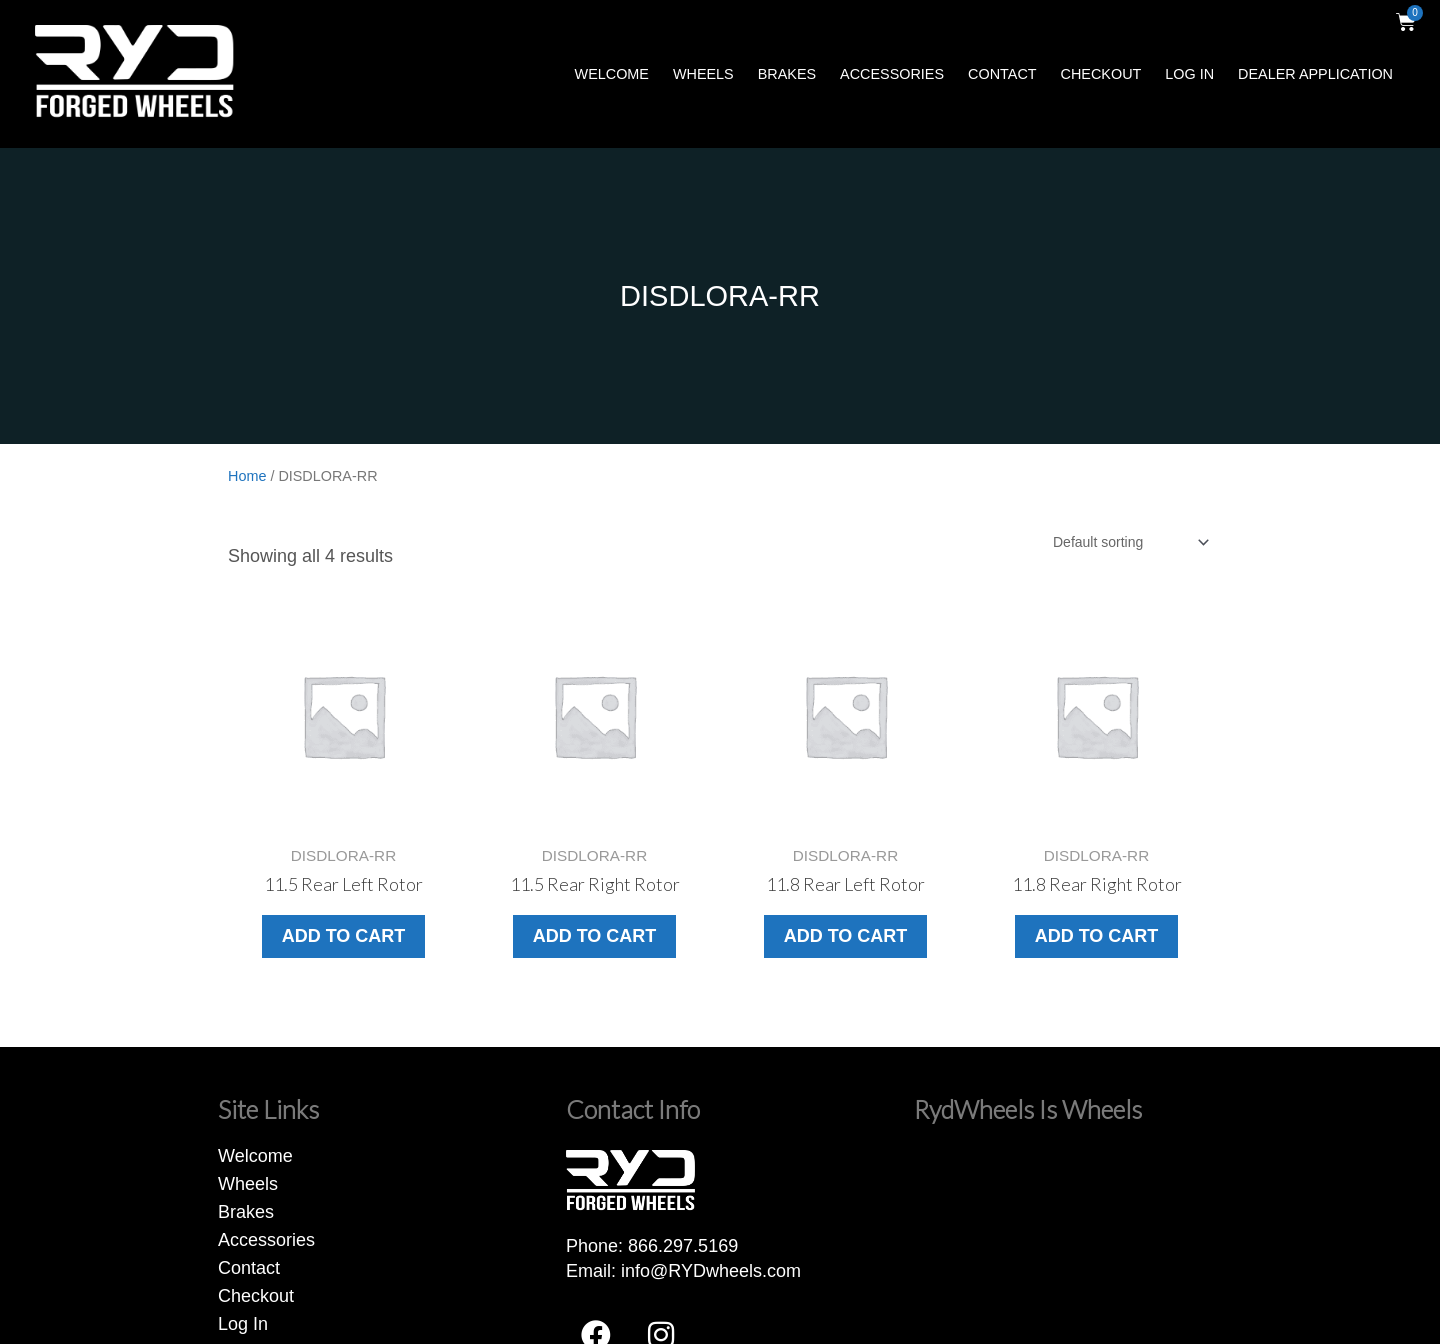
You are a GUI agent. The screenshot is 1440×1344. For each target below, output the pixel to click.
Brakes (787, 74)
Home (247, 476)
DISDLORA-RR (720, 296)
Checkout (1101, 74)
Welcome (612, 74)
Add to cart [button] (344, 936)
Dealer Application (1315, 74)
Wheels (703, 74)
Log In (1189, 74)
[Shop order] (1130, 542)
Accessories (892, 74)
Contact (1002, 74)
